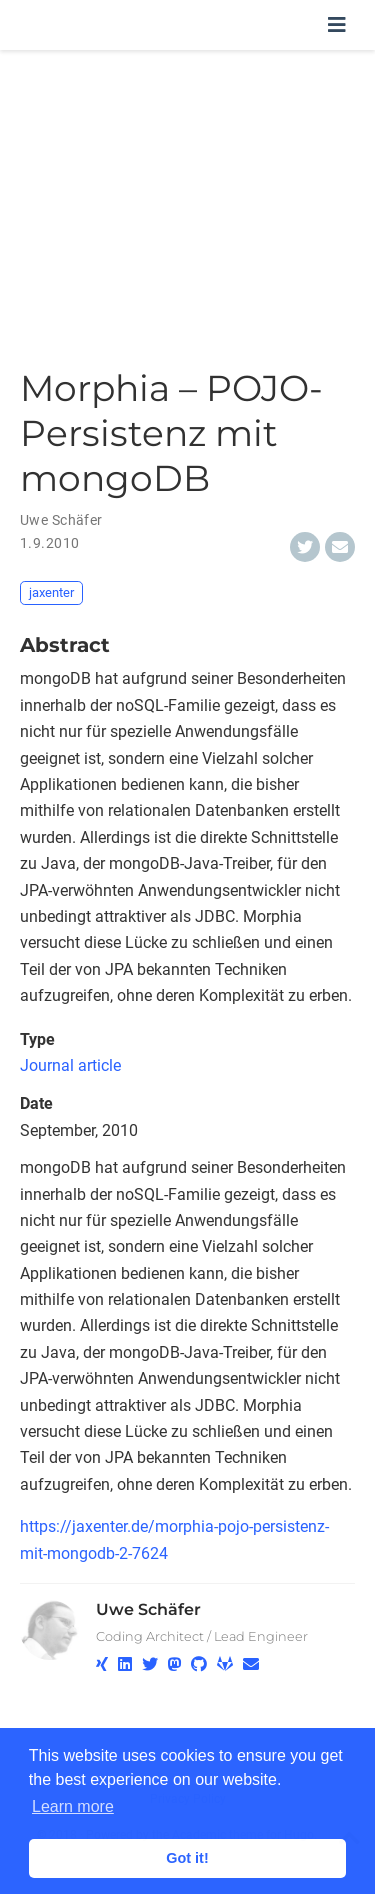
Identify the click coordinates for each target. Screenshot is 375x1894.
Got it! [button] (187, 1858)
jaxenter (51, 592)
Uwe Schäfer (148, 1609)
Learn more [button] (73, 1806)
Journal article (70, 1065)
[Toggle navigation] (337, 25)
